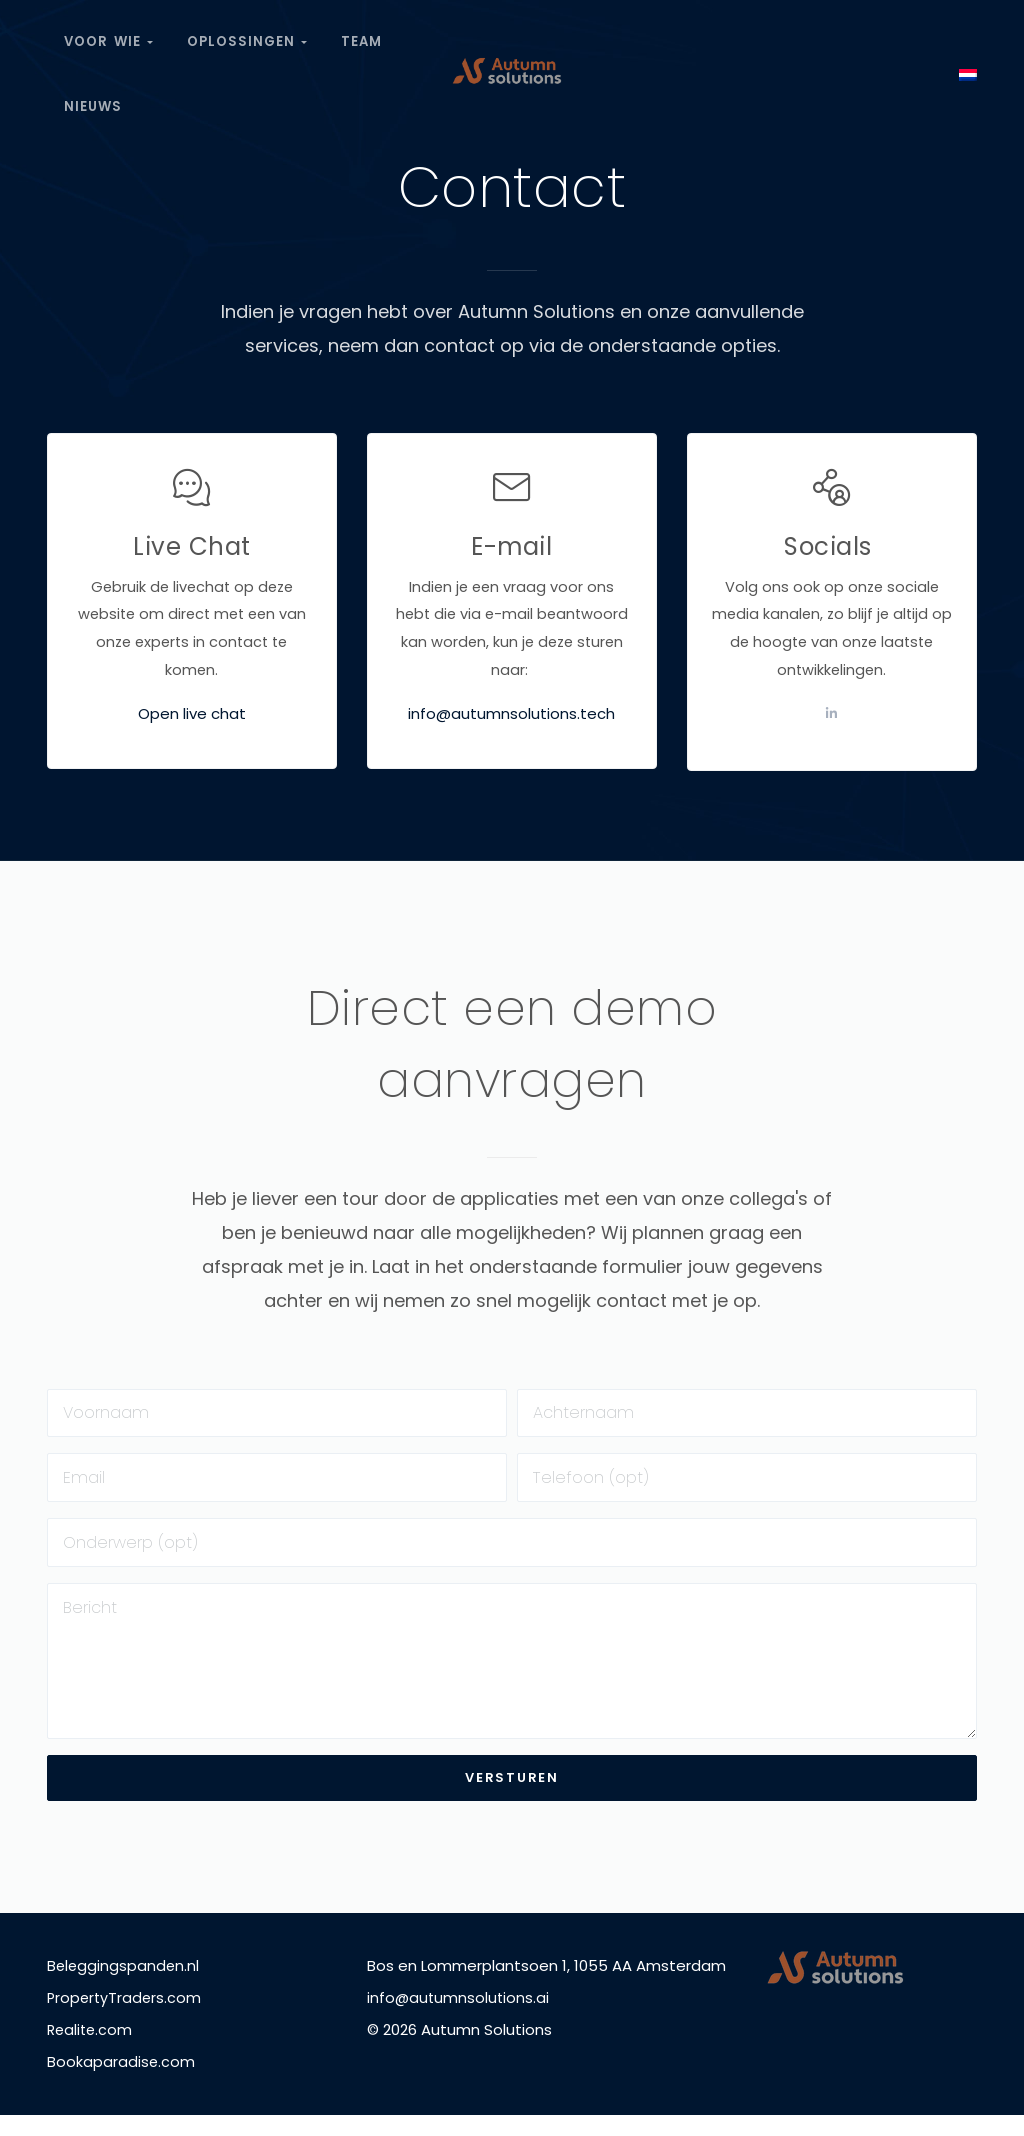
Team (365, 37)
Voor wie (109, 37)
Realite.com (91, 2050)
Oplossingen (249, 37)
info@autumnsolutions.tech (511, 717)
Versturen (511, 1798)
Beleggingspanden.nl (124, 1986)
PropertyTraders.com (126, 2018)
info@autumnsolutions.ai (459, 2018)
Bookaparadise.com (121, 2082)
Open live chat (192, 717)
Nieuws (94, 93)
